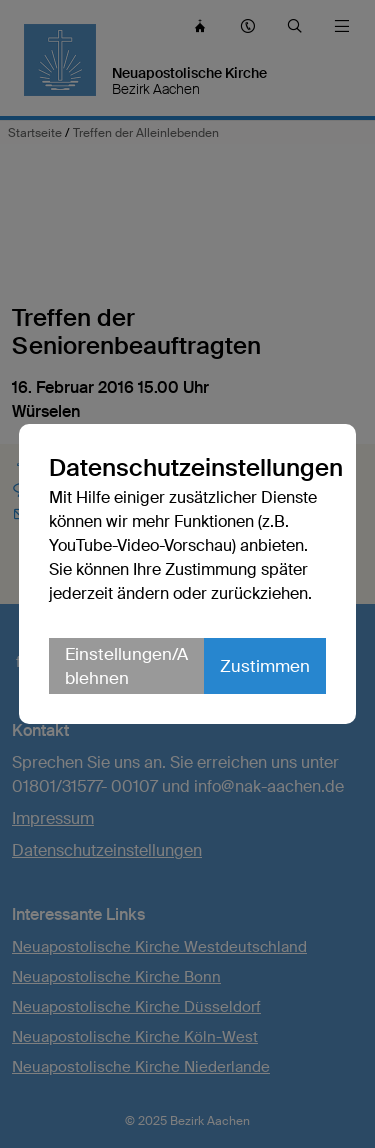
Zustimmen (265, 666)
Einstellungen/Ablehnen (126, 666)
